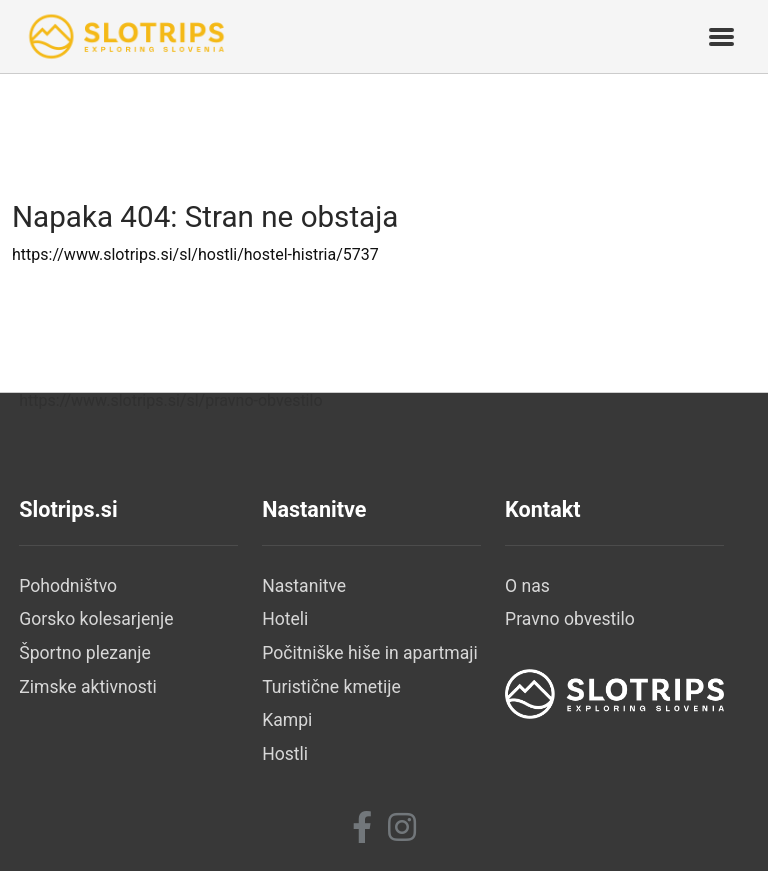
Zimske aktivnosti (88, 687)
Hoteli (285, 619)
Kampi (287, 720)
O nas (527, 586)
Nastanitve (304, 586)
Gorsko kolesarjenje (96, 619)
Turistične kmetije (331, 687)
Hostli (285, 754)
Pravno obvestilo (570, 619)
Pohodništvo (68, 586)
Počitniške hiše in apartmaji (370, 653)
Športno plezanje (85, 653)
